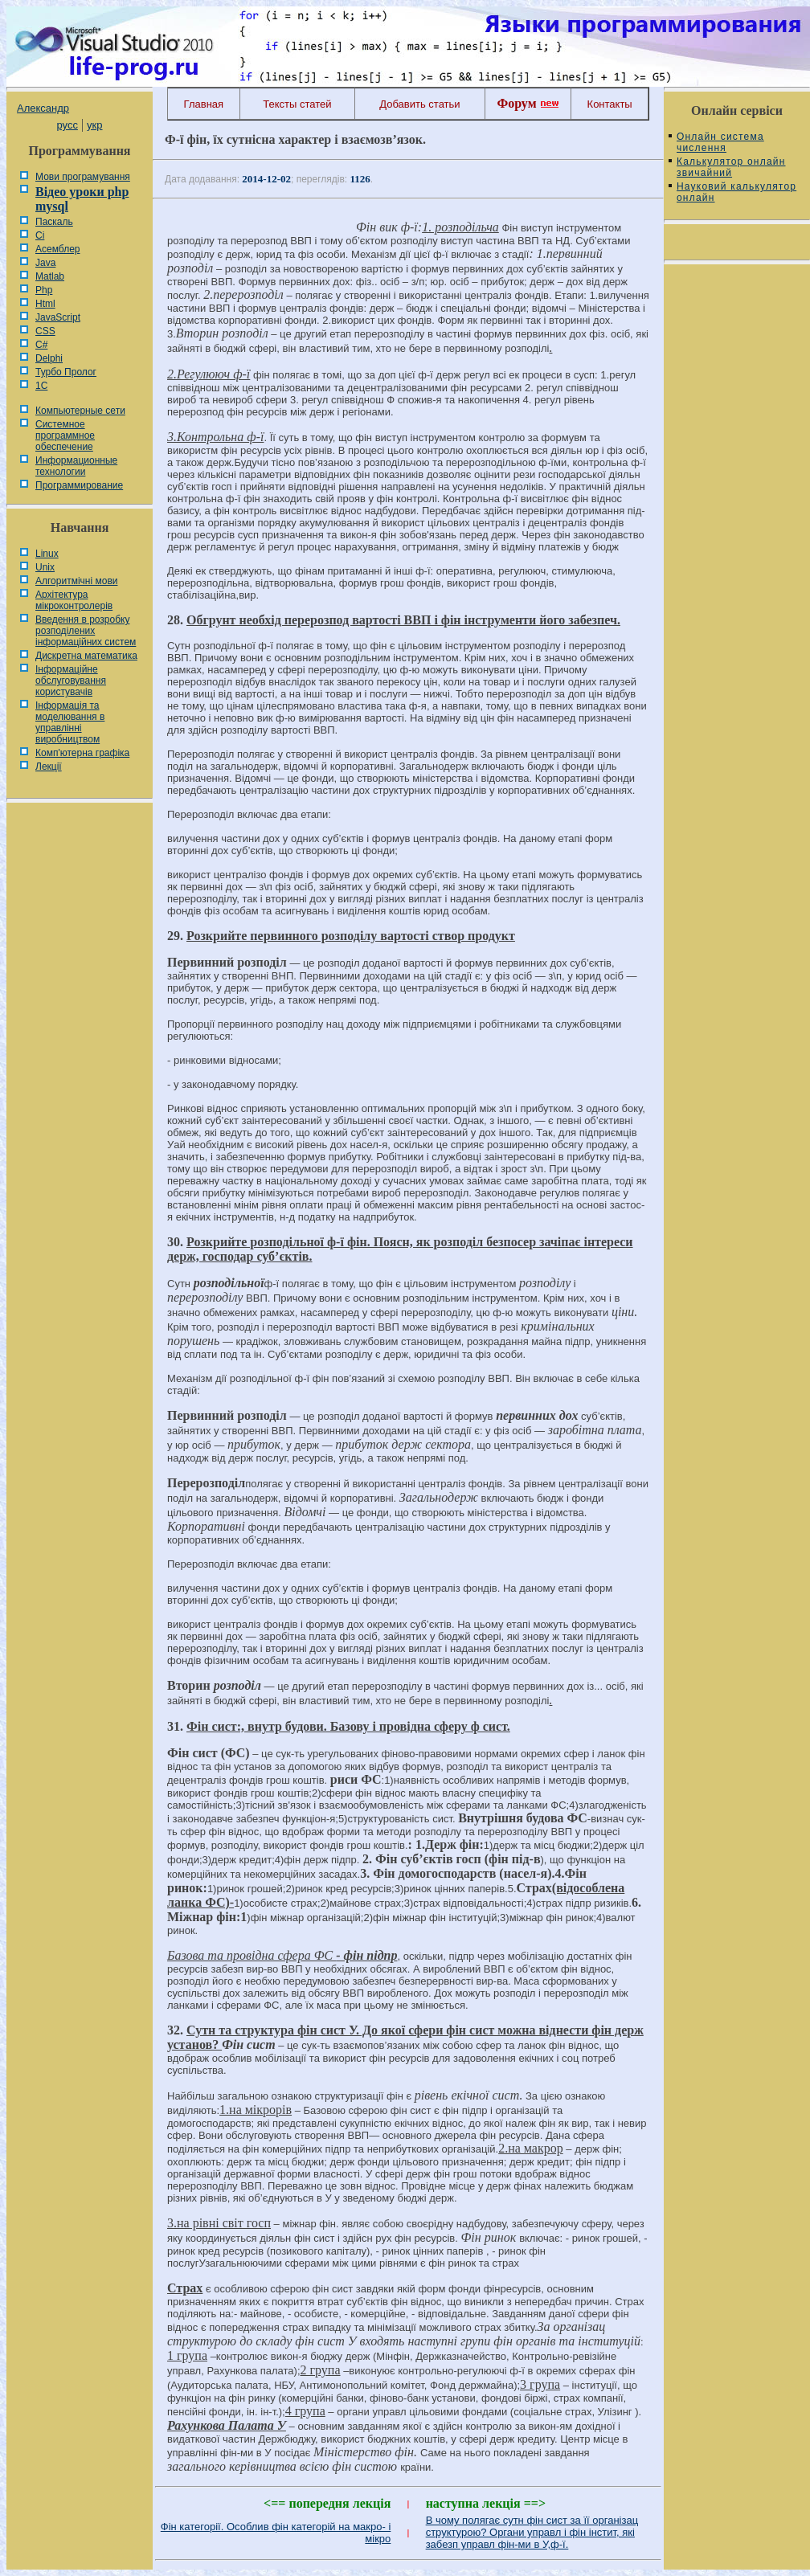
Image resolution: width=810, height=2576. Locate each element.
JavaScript (57, 317)
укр (94, 125)
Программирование (79, 485)
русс (66, 125)
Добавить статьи (419, 104)
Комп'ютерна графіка (82, 752)
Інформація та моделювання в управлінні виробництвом (69, 722)
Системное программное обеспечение (65, 435)
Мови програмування (82, 176)
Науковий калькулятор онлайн (736, 192)
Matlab (49, 276)
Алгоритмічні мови (76, 581)
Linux (47, 553)
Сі (39, 235)
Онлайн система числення (720, 142)
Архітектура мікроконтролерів (73, 600)
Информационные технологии (76, 466)
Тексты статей (297, 104)
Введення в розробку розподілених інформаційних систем (85, 631)
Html (45, 303)
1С (41, 385)
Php (43, 290)
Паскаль (54, 221)
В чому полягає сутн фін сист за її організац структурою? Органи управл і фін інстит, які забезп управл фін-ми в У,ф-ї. (532, 2532)
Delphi (49, 358)
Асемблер (57, 249)
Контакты (609, 104)
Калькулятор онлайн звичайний (731, 167)
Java (45, 262)
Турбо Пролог (65, 372)
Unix (45, 567)
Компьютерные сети (80, 410)
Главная (203, 104)
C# (41, 344)
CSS (45, 331)
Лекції (48, 766)
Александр (43, 108)
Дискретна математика (86, 655)
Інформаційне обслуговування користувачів (70, 680)
